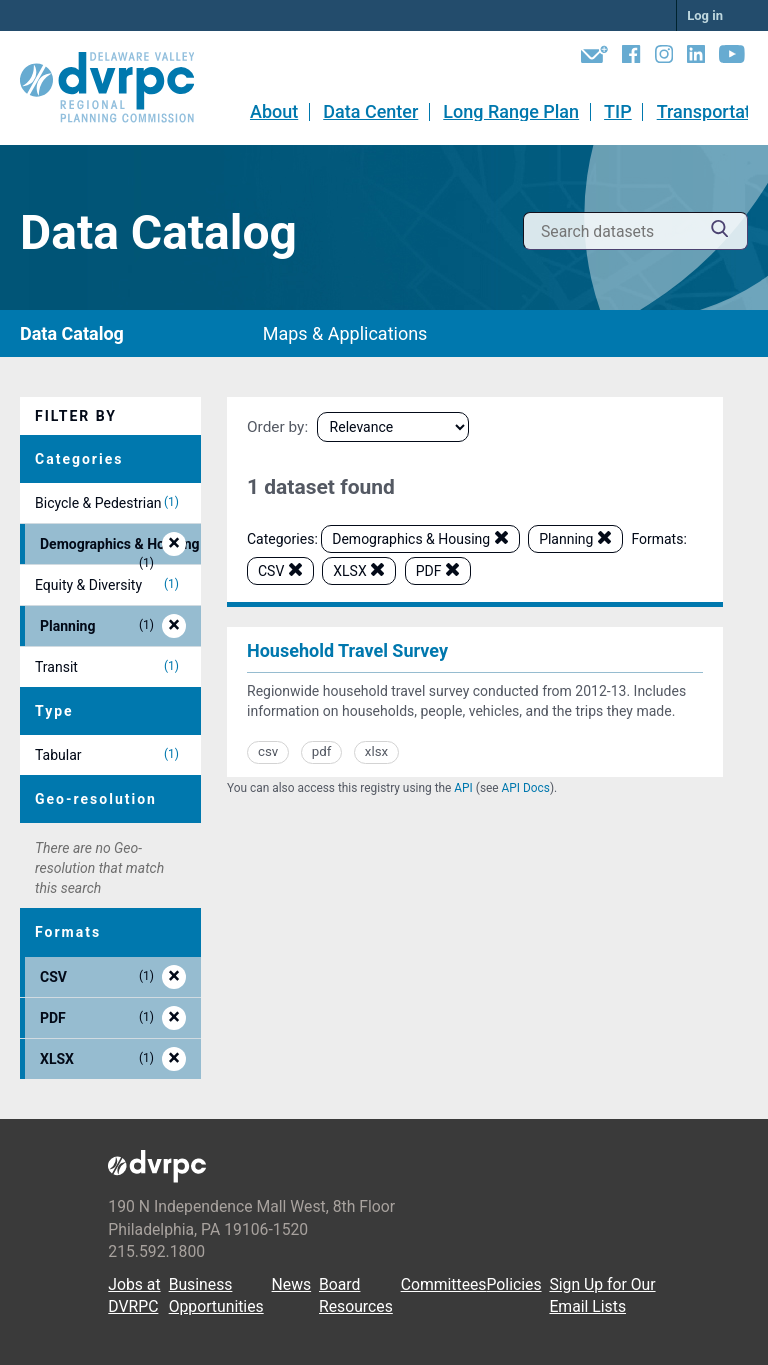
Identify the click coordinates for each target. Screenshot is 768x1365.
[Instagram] (664, 58)
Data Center (370, 111)
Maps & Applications (345, 333)
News (292, 1284)
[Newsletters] (594, 58)
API (463, 788)
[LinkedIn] (696, 58)
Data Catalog (72, 333)
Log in (705, 15)
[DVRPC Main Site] (121, 88)
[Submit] (720, 231)
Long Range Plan (511, 111)
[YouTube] (732, 58)
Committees (444, 1284)
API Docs (526, 788)
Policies (513, 1284)
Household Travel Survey (347, 650)
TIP (618, 111)
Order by (275, 427)
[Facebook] (631, 58)
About (274, 111)
